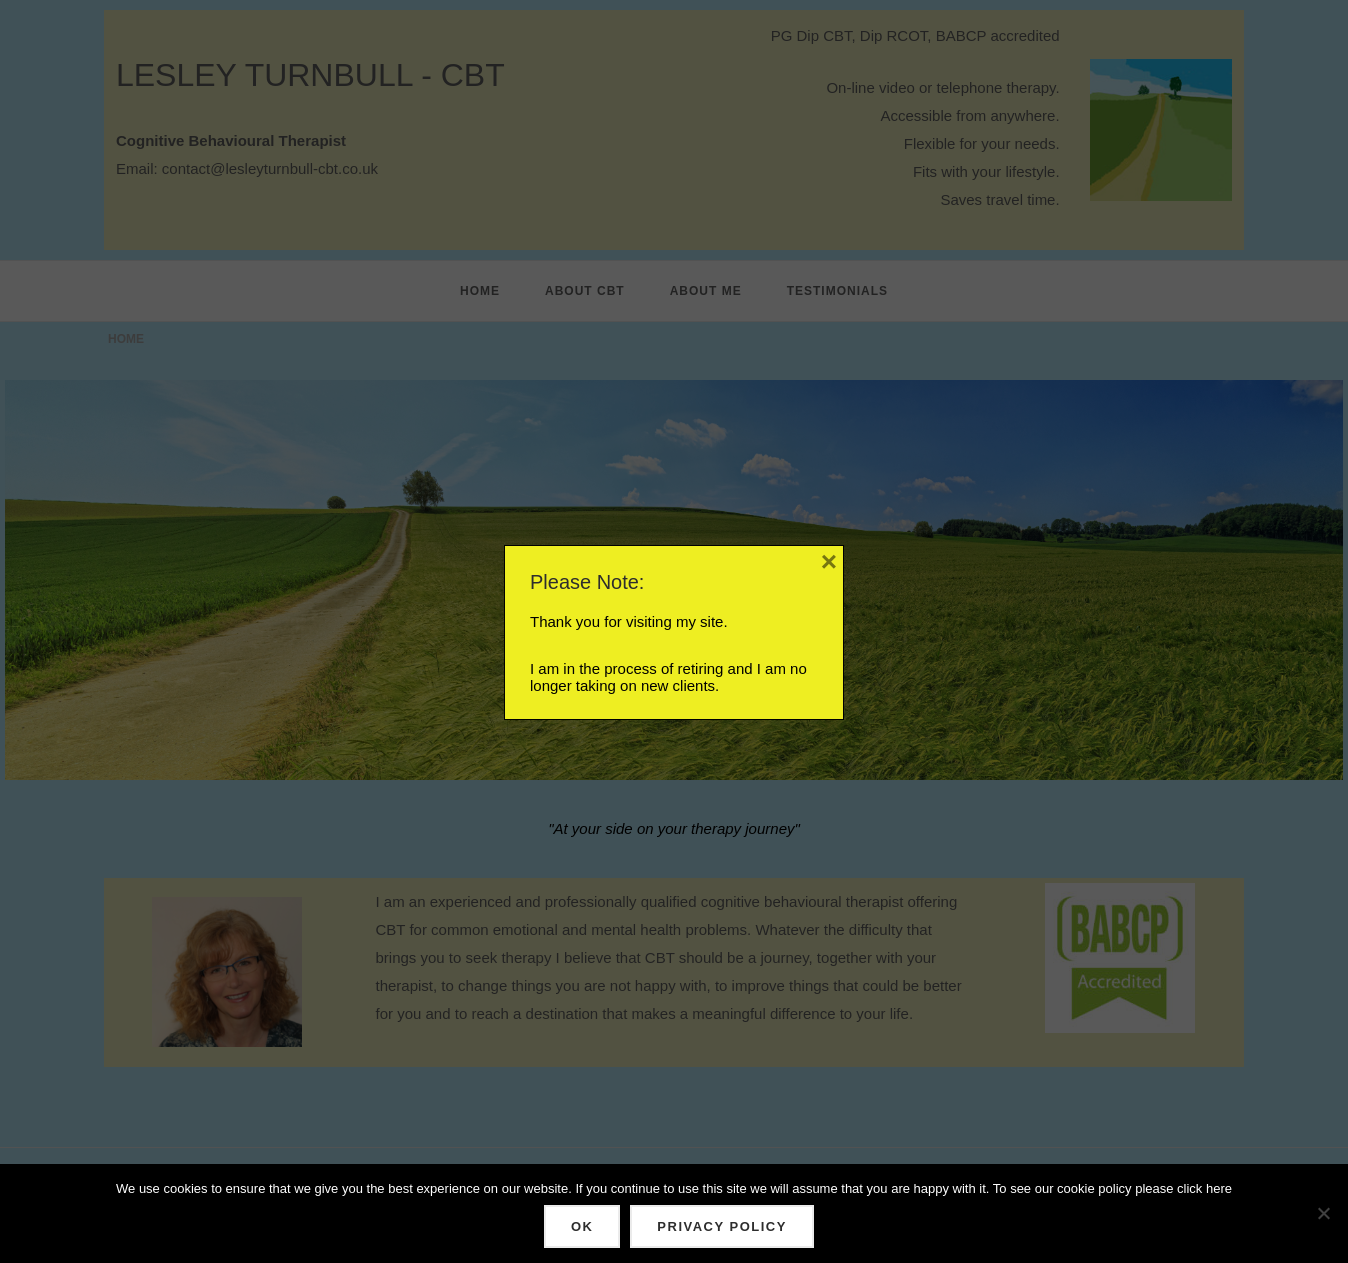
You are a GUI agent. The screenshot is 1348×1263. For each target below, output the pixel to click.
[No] (1323, 1214)
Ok (582, 1226)
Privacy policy (721, 1226)
